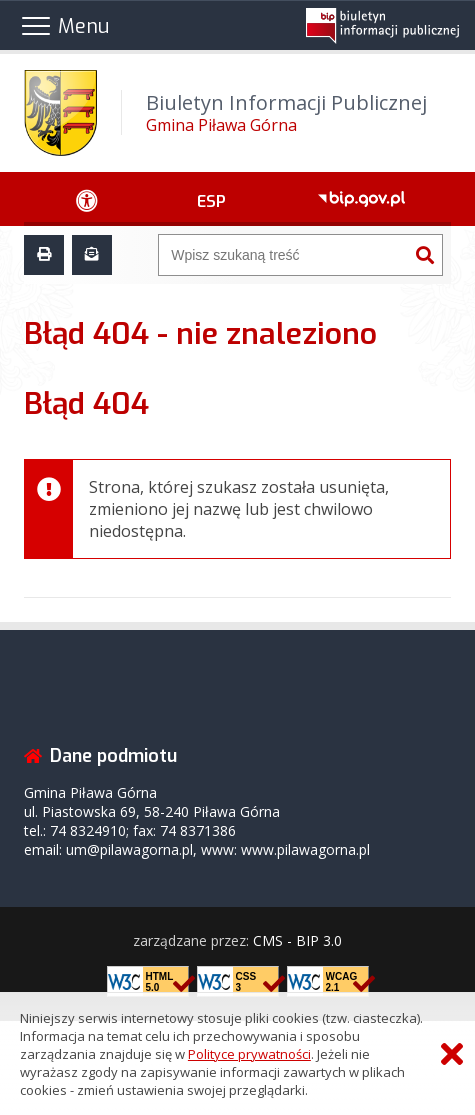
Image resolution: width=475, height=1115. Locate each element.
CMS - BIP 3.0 (297, 940)
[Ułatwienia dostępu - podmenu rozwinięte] (87, 199)
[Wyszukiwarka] (283, 255)
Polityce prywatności (249, 1054)
